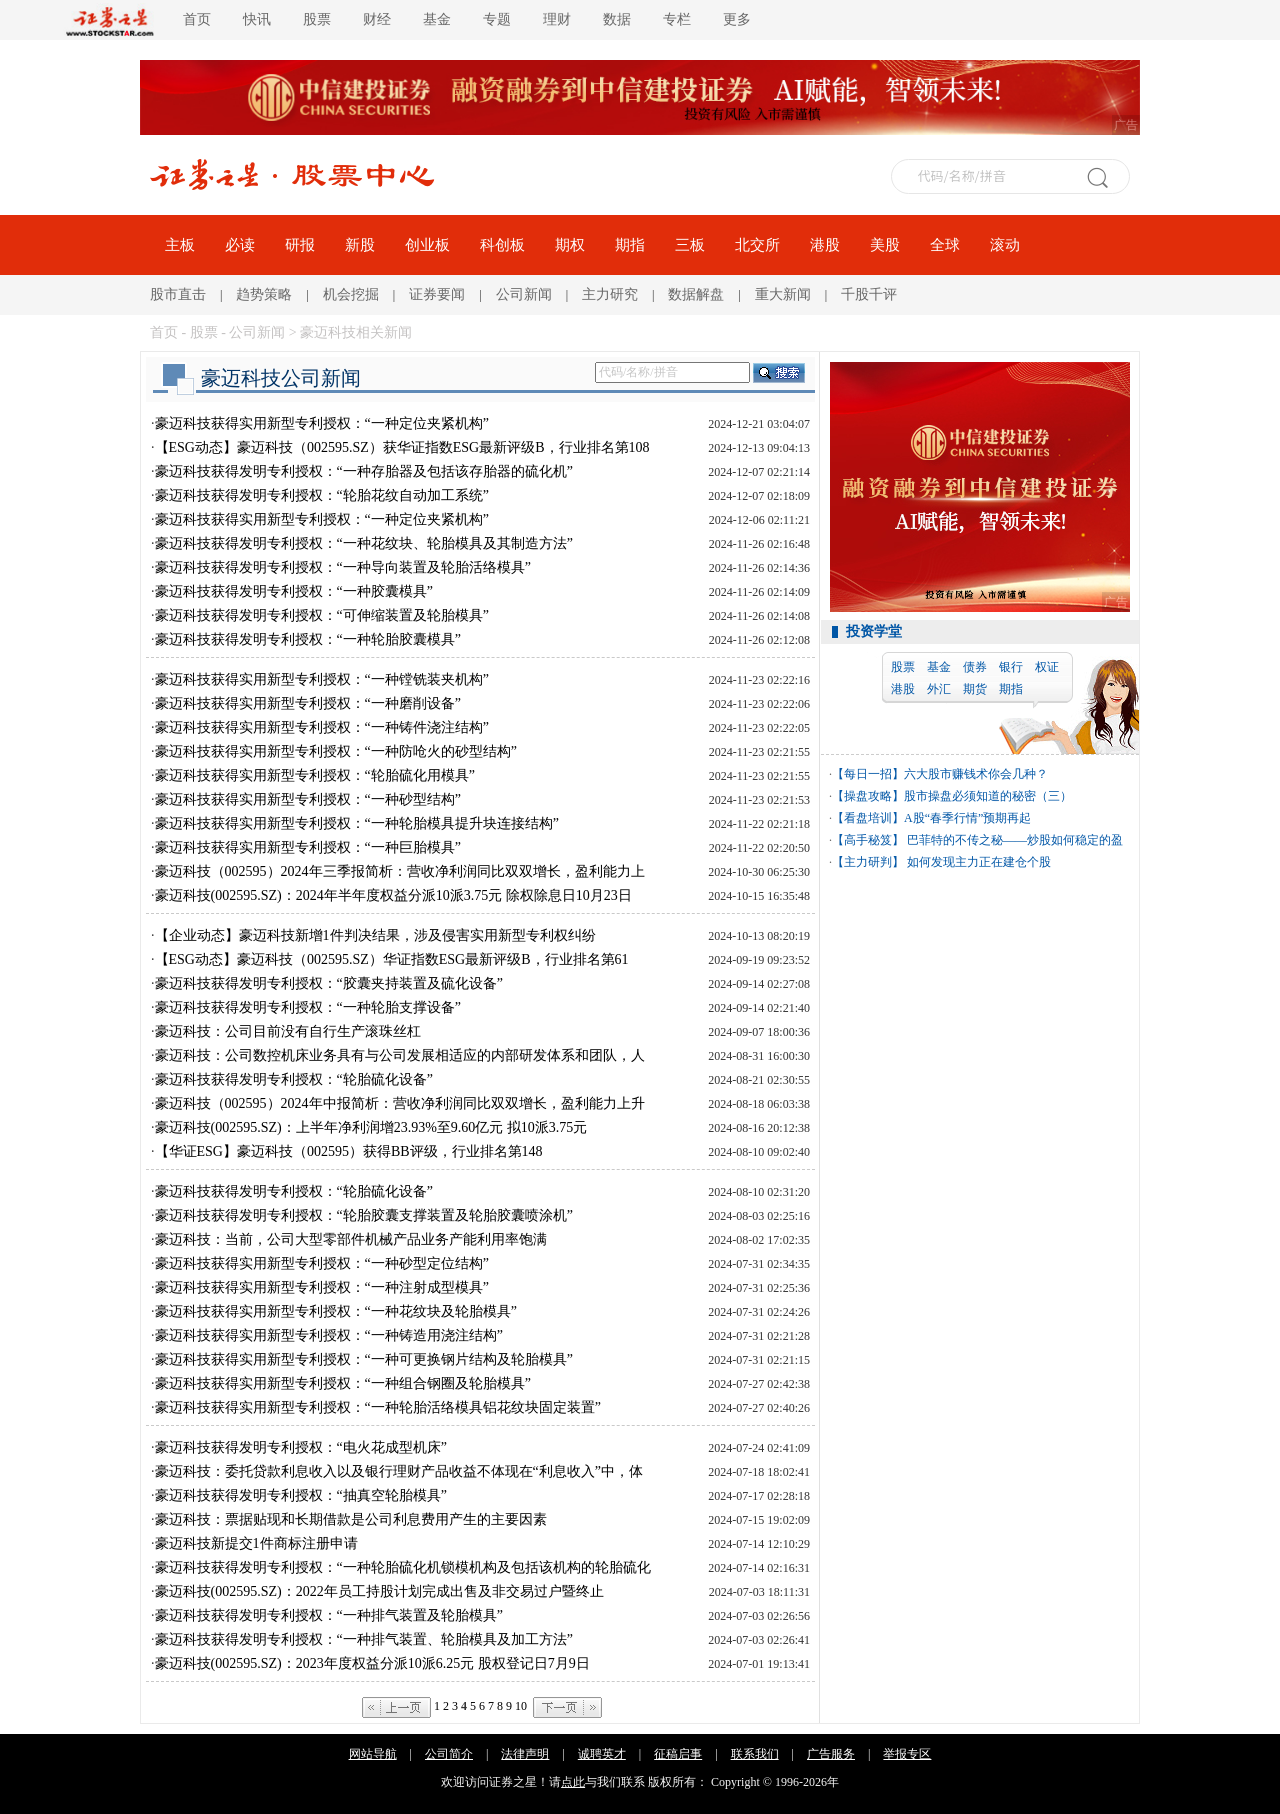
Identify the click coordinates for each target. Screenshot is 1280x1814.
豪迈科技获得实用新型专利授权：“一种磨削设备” (308, 703)
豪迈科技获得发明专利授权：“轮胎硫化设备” (294, 1079)
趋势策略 (264, 294)
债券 (975, 667)
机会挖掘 (351, 294)
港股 (825, 245)
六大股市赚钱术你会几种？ (976, 774)
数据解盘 (696, 294)
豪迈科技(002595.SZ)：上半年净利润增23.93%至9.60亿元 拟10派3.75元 (371, 1127)
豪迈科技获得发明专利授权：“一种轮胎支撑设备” (308, 1007)
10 (521, 1706)
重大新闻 (783, 294)
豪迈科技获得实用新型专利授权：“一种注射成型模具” (322, 1287)
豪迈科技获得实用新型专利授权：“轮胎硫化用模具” (315, 775)
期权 (570, 245)
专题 (497, 19)
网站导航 (373, 1754)
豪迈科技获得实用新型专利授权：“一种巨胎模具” (308, 847)
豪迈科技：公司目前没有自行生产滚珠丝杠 (288, 1031)
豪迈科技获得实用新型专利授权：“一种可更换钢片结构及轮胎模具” (364, 1359)
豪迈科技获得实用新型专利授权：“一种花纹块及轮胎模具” (336, 1311)
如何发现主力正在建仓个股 (977, 862)
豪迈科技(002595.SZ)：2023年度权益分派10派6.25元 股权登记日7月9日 (372, 1663)
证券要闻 (437, 294)
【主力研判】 (868, 862)
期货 (975, 689)
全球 (945, 245)
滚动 (1005, 245)
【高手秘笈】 (868, 840)
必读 (240, 245)
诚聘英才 (602, 1754)
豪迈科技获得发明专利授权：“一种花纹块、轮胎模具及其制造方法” (364, 543)
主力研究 (610, 294)
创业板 (427, 245)
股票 (317, 19)
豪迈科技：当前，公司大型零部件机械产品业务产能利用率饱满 (351, 1239)
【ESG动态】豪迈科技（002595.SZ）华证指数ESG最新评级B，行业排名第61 (392, 959)
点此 (573, 1782)
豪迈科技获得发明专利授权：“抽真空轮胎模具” (301, 1495)
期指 (630, 245)
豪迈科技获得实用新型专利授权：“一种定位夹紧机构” (322, 423)
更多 (737, 19)
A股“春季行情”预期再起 (967, 818)
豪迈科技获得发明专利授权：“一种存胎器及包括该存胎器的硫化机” (364, 471)
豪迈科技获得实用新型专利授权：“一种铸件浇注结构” (322, 727)
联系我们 (755, 1754)
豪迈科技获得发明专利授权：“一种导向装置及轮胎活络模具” (343, 567)
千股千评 (869, 294)
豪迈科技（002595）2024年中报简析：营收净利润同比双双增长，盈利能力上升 (400, 1103)
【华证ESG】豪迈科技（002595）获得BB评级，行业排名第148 (349, 1151)
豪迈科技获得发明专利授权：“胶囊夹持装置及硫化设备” (329, 983)
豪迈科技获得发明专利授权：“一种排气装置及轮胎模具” (329, 1615)
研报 (300, 245)
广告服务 (831, 1754)
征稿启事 (678, 1754)
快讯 (257, 19)
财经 (377, 19)
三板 (690, 245)
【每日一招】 (868, 774)
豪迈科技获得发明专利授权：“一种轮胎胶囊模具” (308, 639)
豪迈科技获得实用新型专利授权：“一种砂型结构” (308, 799)
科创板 (502, 245)
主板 (180, 245)
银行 (1011, 667)
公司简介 (449, 1754)
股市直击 (178, 294)
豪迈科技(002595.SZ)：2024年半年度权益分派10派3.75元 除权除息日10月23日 (393, 895)
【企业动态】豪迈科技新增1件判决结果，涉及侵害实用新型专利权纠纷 (375, 935)
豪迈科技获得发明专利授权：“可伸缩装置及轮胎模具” (322, 615)
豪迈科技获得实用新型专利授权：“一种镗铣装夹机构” (322, 679)
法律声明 (525, 1754)
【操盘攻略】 (868, 796)
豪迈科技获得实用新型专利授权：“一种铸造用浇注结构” (329, 1335)
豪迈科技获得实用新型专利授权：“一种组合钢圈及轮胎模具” (343, 1383)
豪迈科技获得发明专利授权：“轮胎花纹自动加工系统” (322, 495)
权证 (1047, 667)
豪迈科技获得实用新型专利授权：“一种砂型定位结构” (322, 1263)
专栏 (677, 19)
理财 (557, 19)
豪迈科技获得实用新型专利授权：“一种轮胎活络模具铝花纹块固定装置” (378, 1407)
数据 (617, 19)
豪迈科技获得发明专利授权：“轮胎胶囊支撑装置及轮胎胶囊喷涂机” (364, 1215)
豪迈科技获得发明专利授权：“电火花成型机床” (301, 1447)
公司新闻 (524, 294)
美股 (885, 245)
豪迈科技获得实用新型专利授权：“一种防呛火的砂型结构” (336, 751)
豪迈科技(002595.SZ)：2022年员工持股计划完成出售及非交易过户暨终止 (379, 1591)
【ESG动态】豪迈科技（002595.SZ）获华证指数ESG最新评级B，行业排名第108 (402, 447)
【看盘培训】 (868, 818)
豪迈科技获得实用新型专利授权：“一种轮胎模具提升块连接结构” (357, 823)
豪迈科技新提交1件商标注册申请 (256, 1543)
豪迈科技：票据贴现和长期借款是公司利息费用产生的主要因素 (351, 1519)
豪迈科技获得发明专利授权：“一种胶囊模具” (294, 591)
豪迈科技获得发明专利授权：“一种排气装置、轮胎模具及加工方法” (364, 1639)
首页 (197, 19)
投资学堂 (874, 631)
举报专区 (907, 1754)
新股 (360, 245)
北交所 (757, 245)
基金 (437, 19)
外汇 (939, 689)
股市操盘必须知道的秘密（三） (988, 796)
